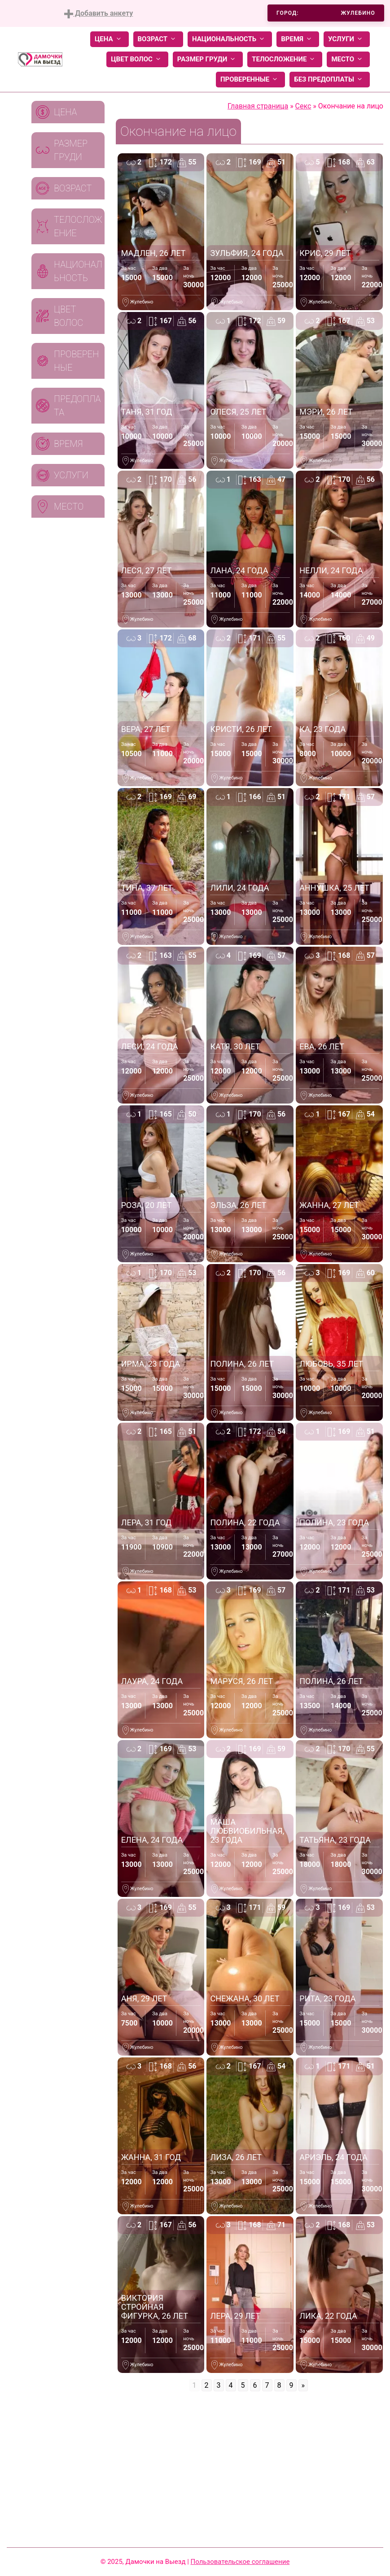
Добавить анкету (98, 13)
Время (298, 39)
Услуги (346, 39)
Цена (109, 39)
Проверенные (250, 79)
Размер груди (207, 59)
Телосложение (285, 59)
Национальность (229, 39)
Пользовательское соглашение (240, 2562)
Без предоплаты (329, 79)
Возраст (158, 39)
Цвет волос (137, 59)
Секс (303, 106)
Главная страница (258, 106)
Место (348, 59)
